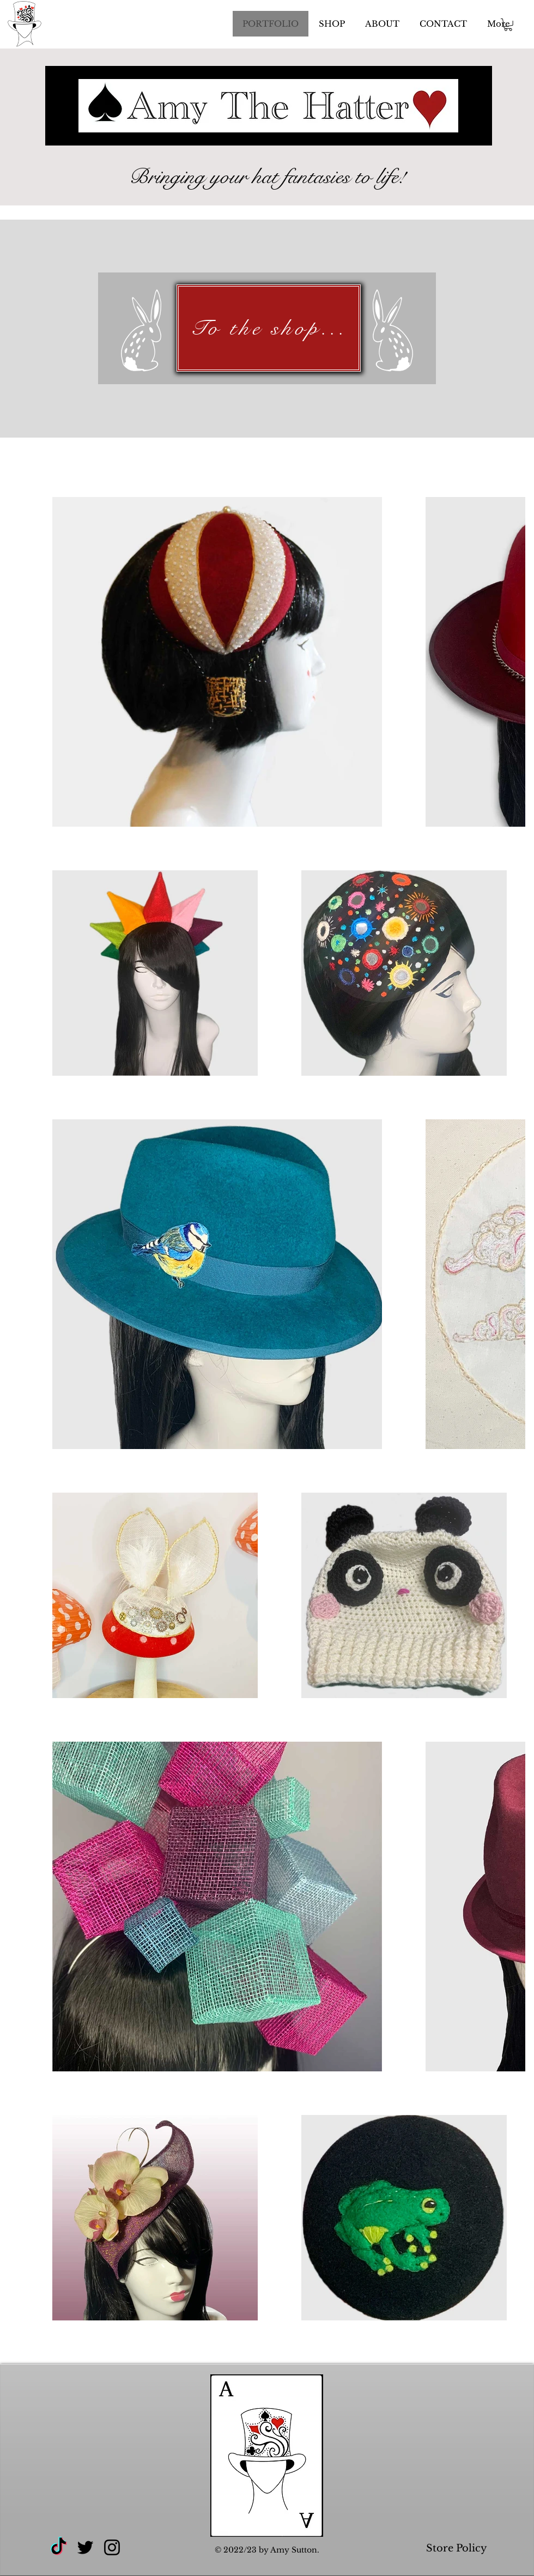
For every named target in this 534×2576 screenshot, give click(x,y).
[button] (508, 25)
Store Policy (458, 2548)
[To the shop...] (269, 328)
